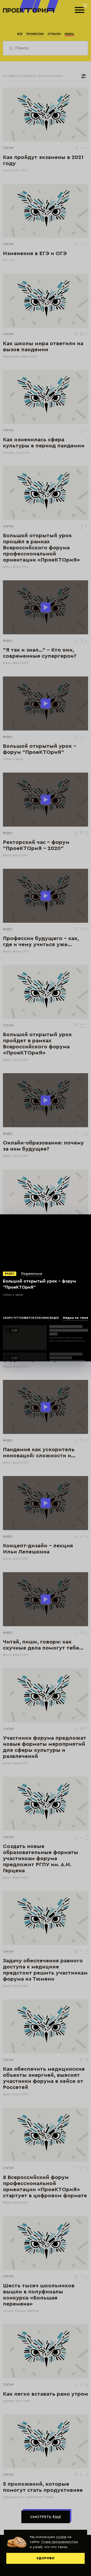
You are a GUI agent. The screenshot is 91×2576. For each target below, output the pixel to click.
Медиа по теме (75, 1318)
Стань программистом (59, 2542)
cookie (61, 2537)
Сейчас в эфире (13, 1294)
